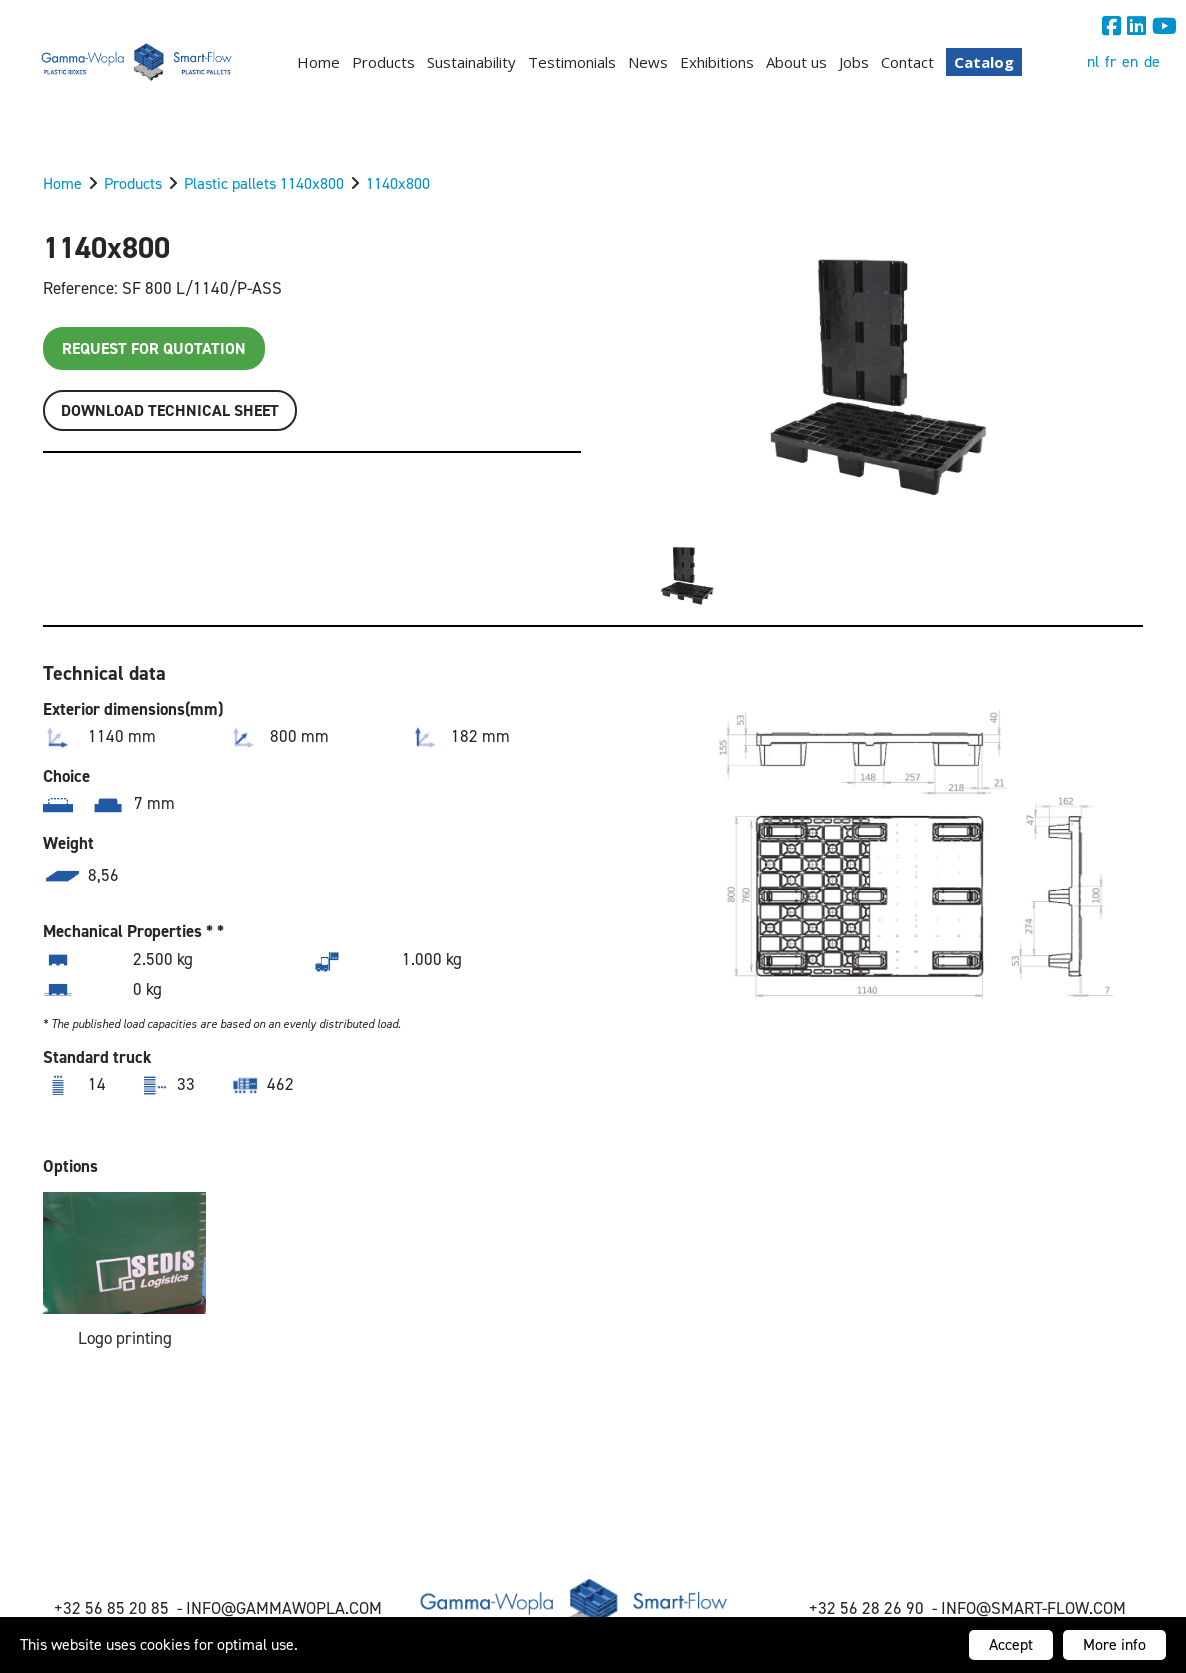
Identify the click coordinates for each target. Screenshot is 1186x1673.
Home (318, 62)
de (1152, 61)
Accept (1011, 1644)
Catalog (984, 62)
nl (1093, 61)
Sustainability (471, 62)
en (1130, 61)
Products (383, 62)
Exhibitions (717, 62)
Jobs (854, 62)
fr (1110, 61)
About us (796, 62)
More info (1114, 1644)
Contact (907, 62)
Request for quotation (154, 348)
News (648, 62)
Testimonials (572, 62)
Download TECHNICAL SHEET (170, 410)
